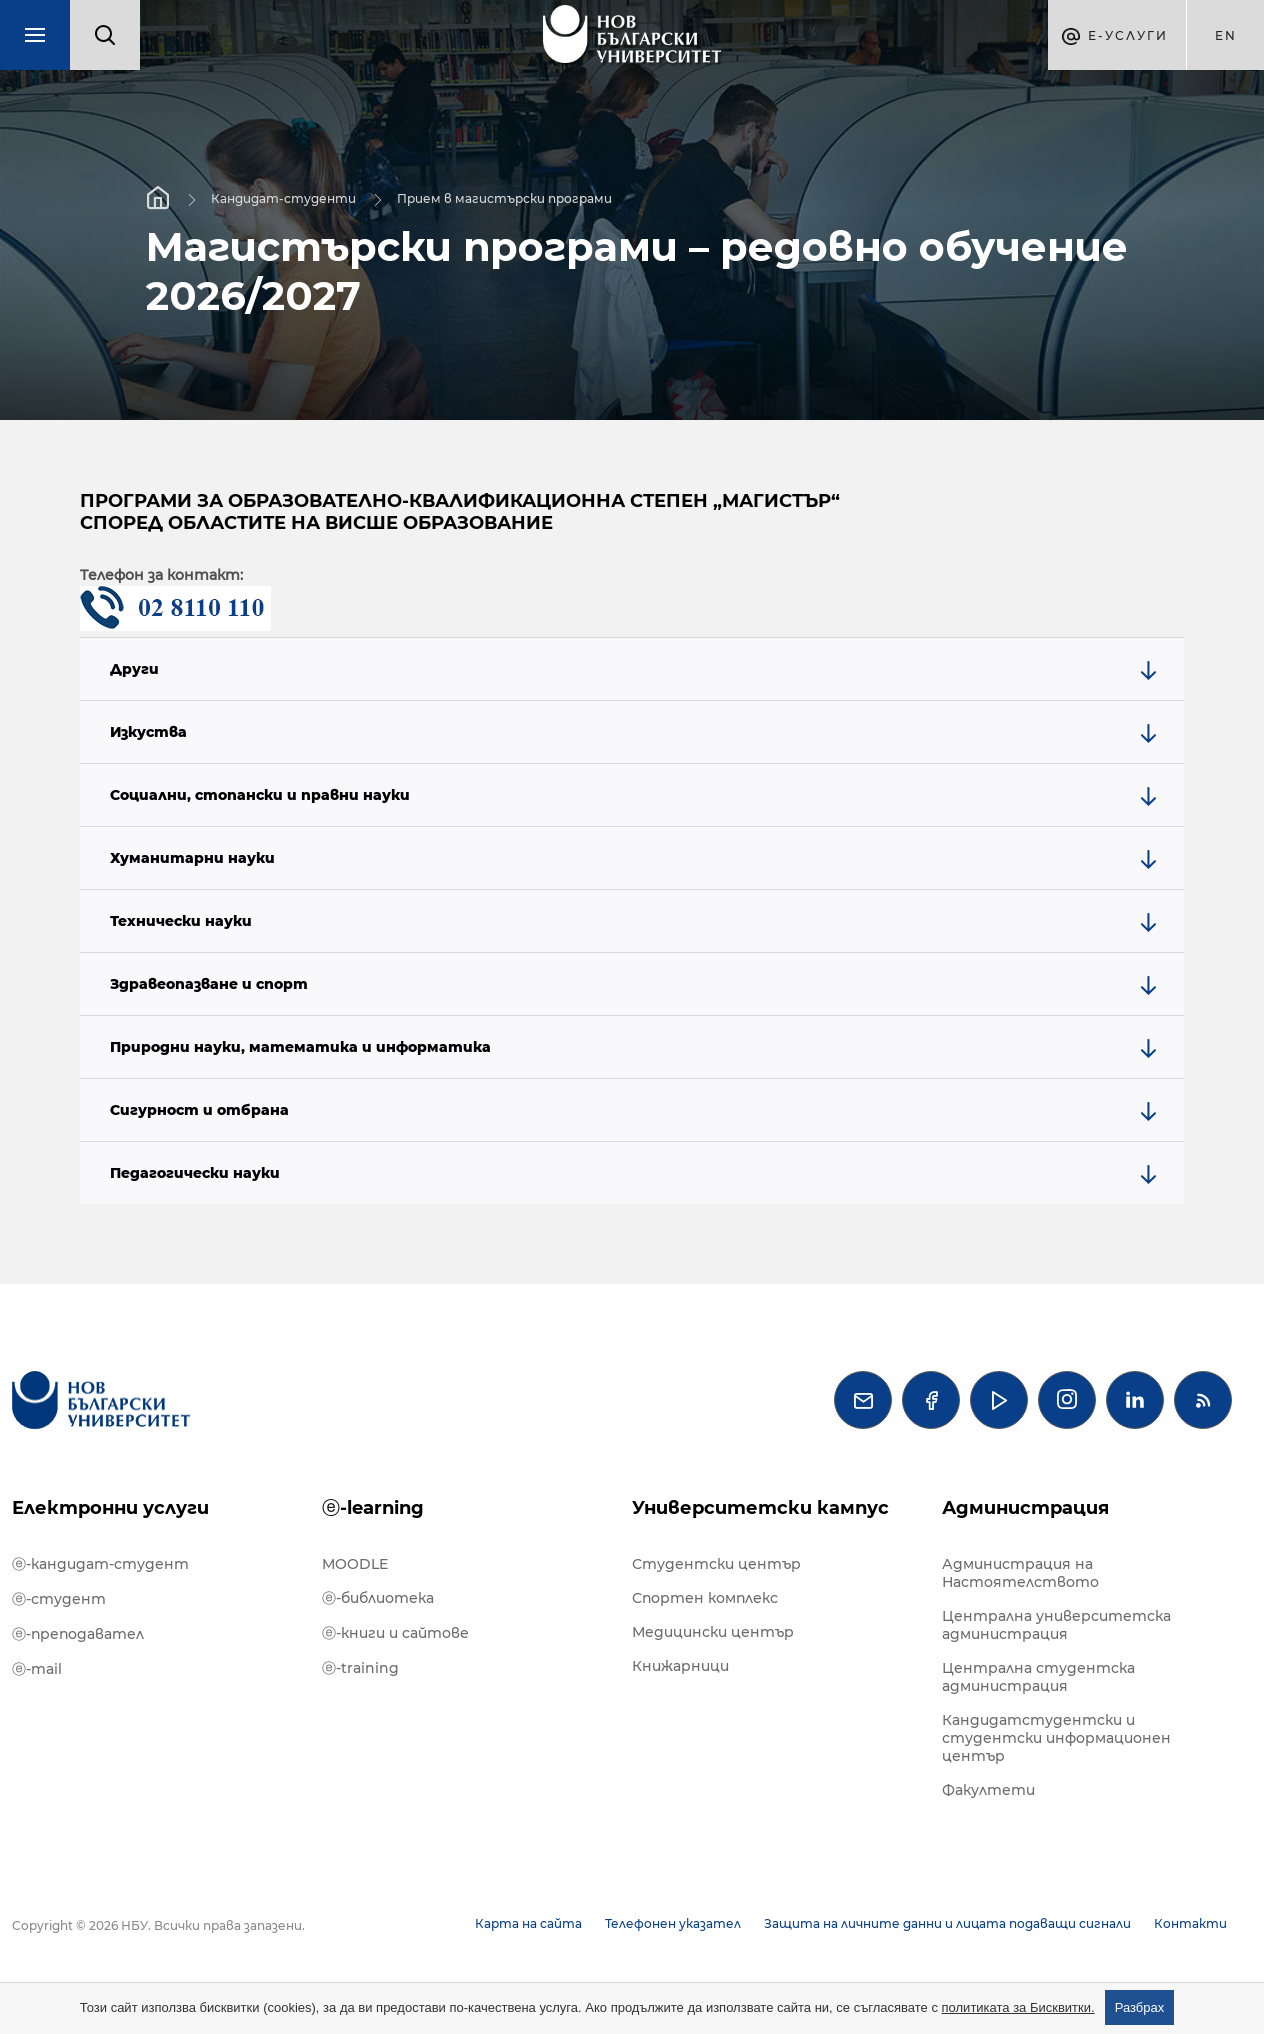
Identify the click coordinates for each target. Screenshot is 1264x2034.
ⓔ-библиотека (378, 1598)
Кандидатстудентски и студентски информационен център (1056, 1738)
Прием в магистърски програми (504, 198)
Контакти (1190, 1923)
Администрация (1025, 1508)
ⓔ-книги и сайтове (395, 1633)
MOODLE (355, 1564)
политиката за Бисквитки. (1018, 2007)
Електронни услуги (110, 1508)
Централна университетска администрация (1056, 1625)
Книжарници (680, 1666)
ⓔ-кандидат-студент (100, 1564)
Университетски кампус (760, 1508)
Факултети (988, 1790)
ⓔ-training (360, 1668)
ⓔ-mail (37, 1669)
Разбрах (1140, 2007)
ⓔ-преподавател (78, 1634)
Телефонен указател (673, 1923)
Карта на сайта (528, 1923)
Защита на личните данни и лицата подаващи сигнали (947, 1923)
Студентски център (716, 1564)
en (1226, 35)
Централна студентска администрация (1038, 1677)
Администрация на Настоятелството (1020, 1573)
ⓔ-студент (59, 1599)
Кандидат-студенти (283, 198)
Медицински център (713, 1632)
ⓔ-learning (373, 1508)
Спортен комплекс (705, 1598)
